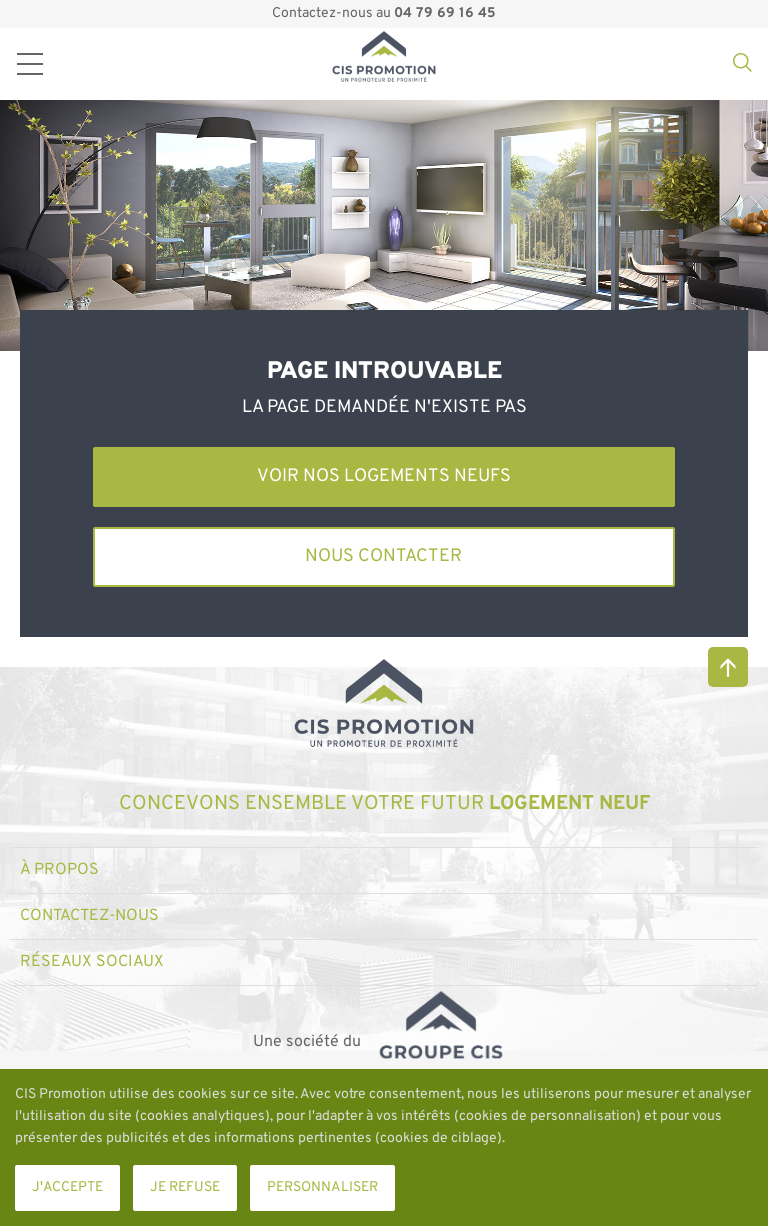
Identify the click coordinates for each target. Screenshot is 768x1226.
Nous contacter (383, 556)
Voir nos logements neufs (384, 476)
